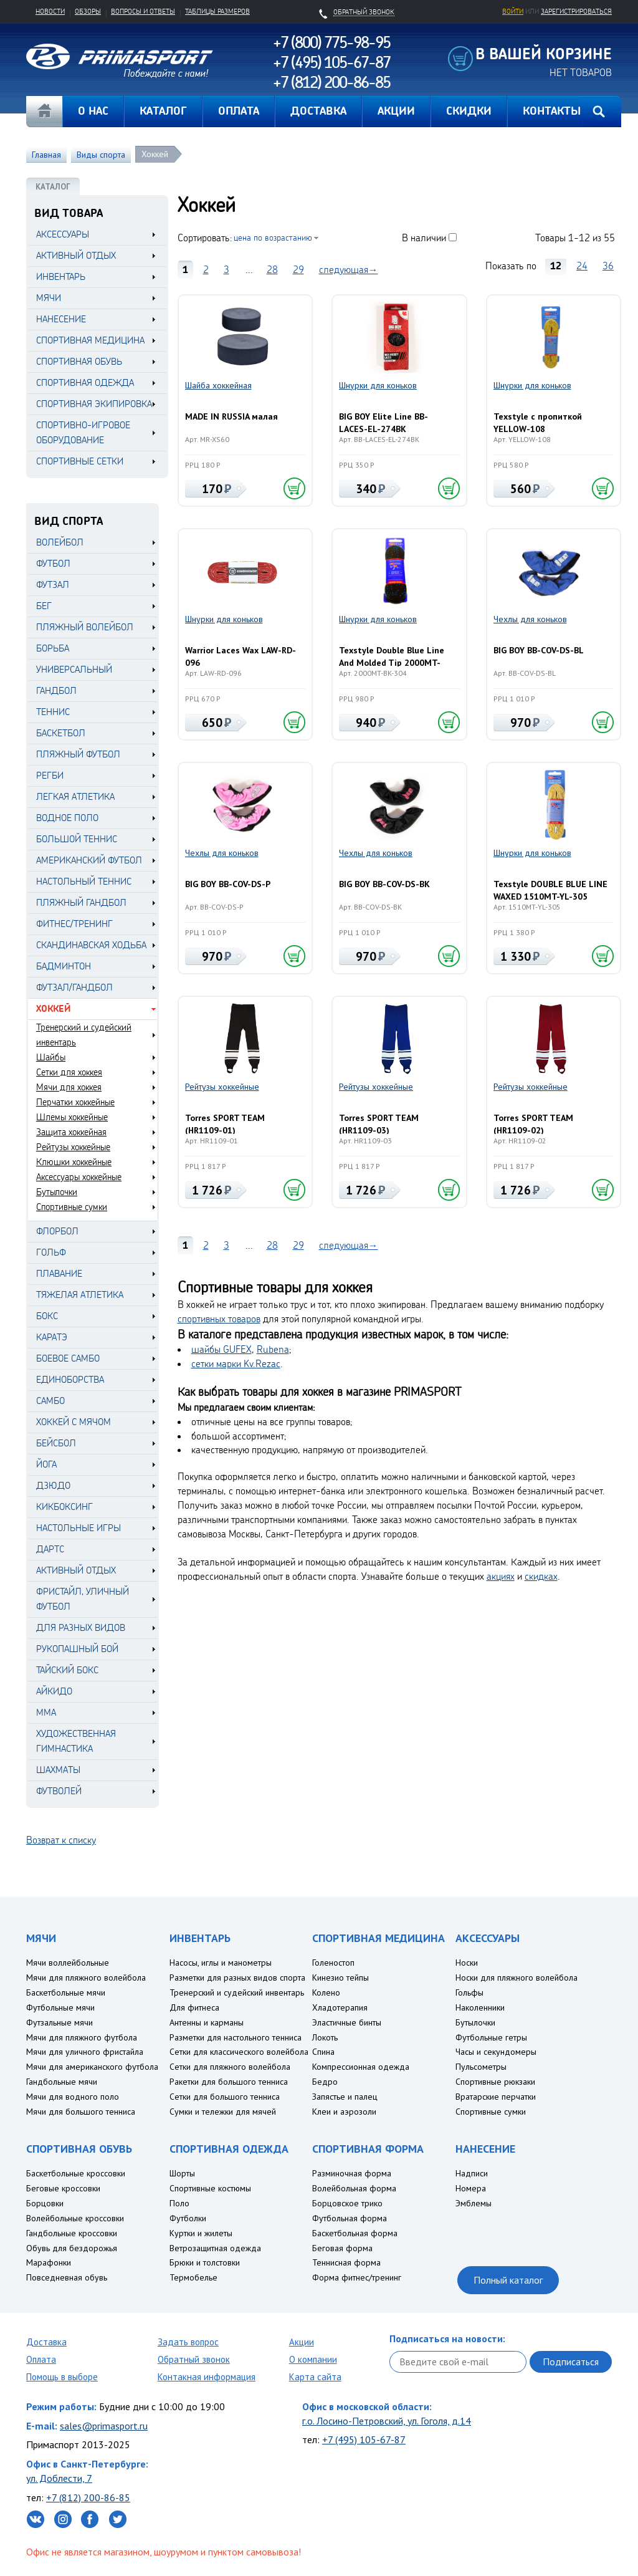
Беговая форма (342, 2248)
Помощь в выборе (62, 2377)
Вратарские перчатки (495, 2096)
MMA (46, 1712)
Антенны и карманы (206, 2022)
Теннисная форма (346, 2262)
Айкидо (54, 1691)
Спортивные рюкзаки (495, 2081)
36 (608, 265)
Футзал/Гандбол (74, 987)
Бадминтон (63, 966)
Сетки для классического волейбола (238, 2051)
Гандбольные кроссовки (71, 2233)
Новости (50, 11)
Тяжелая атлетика (79, 1294)
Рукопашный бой (77, 1649)
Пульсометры (481, 2066)
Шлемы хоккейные (72, 1117)
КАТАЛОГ (53, 186)
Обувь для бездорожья (71, 2248)
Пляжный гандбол (81, 902)
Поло (179, 2203)
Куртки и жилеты (200, 2233)
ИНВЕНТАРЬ (60, 276)
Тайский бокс (67, 1670)
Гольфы (469, 1992)
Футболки (187, 2218)
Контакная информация (206, 2377)
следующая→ (348, 269)
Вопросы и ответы (143, 11)
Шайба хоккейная (218, 385)
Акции (301, 2342)
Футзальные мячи (59, 2022)
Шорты (182, 2173)
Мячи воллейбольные (67, 1962)
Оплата (41, 2359)
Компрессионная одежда (360, 2066)
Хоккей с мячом (73, 1422)
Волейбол (59, 542)
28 (272, 269)
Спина (323, 2051)
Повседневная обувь (66, 2277)
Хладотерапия (340, 2007)
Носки (466, 1962)
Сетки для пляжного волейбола (229, 2066)
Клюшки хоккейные (74, 1162)
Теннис (53, 712)
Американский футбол (89, 860)
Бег (44, 606)
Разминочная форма (351, 2173)
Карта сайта (315, 2377)
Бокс (47, 1316)
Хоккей (154, 154)
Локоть (325, 2037)
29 (298, 269)
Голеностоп (333, 1962)
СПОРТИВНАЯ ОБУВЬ (79, 361)
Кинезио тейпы (340, 1977)
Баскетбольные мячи (65, 1992)
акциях (501, 1576)
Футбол (53, 563)
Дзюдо (53, 1485)
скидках (541, 1576)
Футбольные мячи (60, 2007)
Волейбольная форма (354, 2188)
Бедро (325, 2081)
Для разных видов (80, 1627)
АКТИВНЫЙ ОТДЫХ (76, 255)
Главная (44, 111)
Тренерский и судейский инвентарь (83, 1034)
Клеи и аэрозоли (344, 2111)
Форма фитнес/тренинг (356, 2277)
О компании (313, 2359)
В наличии (424, 237)
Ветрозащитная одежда (215, 2248)
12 (555, 265)
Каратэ (51, 1337)
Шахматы (58, 1770)
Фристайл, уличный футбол (82, 1598)
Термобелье (193, 2277)
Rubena (273, 1349)
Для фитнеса (194, 2007)
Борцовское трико (347, 2203)
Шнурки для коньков (378, 385)
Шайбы (50, 1057)
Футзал (52, 584)
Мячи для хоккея (69, 1087)
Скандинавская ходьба (91, 945)
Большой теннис (76, 839)
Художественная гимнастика (76, 1741)
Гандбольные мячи (61, 2081)
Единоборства (70, 1379)
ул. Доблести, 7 (59, 2478)
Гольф (51, 1252)
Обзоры (88, 11)
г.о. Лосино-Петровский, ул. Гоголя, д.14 (386, 2421)
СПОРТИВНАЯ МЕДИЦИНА (90, 340)
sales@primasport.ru (104, 2426)
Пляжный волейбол (84, 627)
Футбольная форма (349, 2218)
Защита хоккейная (71, 1132)
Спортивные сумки (71, 1207)
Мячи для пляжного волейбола (86, 1977)
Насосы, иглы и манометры (220, 1962)
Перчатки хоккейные (75, 1102)
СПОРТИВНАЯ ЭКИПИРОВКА (94, 404)
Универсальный (74, 669)
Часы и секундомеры (495, 2051)
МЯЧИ (48, 298)
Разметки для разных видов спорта (237, 1977)
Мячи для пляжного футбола (81, 2037)
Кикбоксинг (64, 1506)
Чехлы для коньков (530, 619)
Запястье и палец (345, 2096)
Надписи (471, 2173)
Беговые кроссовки (63, 2188)
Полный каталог (508, 2280)
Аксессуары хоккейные (78, 1177)
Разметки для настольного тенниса (235, 2037)
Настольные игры (78, 1528)
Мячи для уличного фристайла (84, 2051)
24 (582, 265)
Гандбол (56, 690)
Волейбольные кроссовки (75, 2218)
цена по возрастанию (273, 237)
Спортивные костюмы (210, 2188)
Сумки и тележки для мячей (222, 2111)
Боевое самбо (68, 1358)
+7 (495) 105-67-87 (364, 2439)
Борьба (52, 648)
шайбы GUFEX (221, 1349)
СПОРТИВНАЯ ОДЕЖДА (85, 382)
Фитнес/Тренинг (74, 924)
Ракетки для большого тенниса (228, 2081)
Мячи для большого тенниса (80, 2111)
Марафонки (48, 2262)
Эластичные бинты (346, 2022)
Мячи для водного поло (72, 2096)
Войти (512, 11)
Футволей (59, 1791)
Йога (46, 1464)
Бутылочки (56, 1192)
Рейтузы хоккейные (73, 1147)
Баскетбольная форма (355, 2233)
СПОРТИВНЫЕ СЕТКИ (79, 461)
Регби (50, 775)
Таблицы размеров (217, 11)
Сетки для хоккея (69, 1072)
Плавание (59, 1273)
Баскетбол (60, 733)
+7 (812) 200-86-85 (88, 2497)
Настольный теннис (83, 881)
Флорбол (57, 1231)
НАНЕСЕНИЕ (61, 319)
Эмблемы (473, 2203)
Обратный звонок (194, 2359)
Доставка (46, 2342)
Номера (470, 2188)
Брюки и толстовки (204, 2262)
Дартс (50, 1549)
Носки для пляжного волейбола (516, 1977)
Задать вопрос (188, 2342)
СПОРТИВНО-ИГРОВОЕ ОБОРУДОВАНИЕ (83, 432)
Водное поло (67, 818)
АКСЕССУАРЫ (62, 234)
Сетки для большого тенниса (224, 2096)
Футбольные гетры (491, 2037)
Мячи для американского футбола (92, 2066)
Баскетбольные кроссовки (75, 2173)
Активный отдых (76, 1570)
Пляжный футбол (78, 754)
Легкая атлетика (75, 796)
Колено (326, 1992)
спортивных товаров (219, 1318)
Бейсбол (56, 1443)
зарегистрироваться (576, 11)
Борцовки (45, 2203)
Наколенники (480, 2007)
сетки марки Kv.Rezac (235, 1363)
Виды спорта (101, 154)
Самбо (50, 1400)
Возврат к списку (61, 1839)
